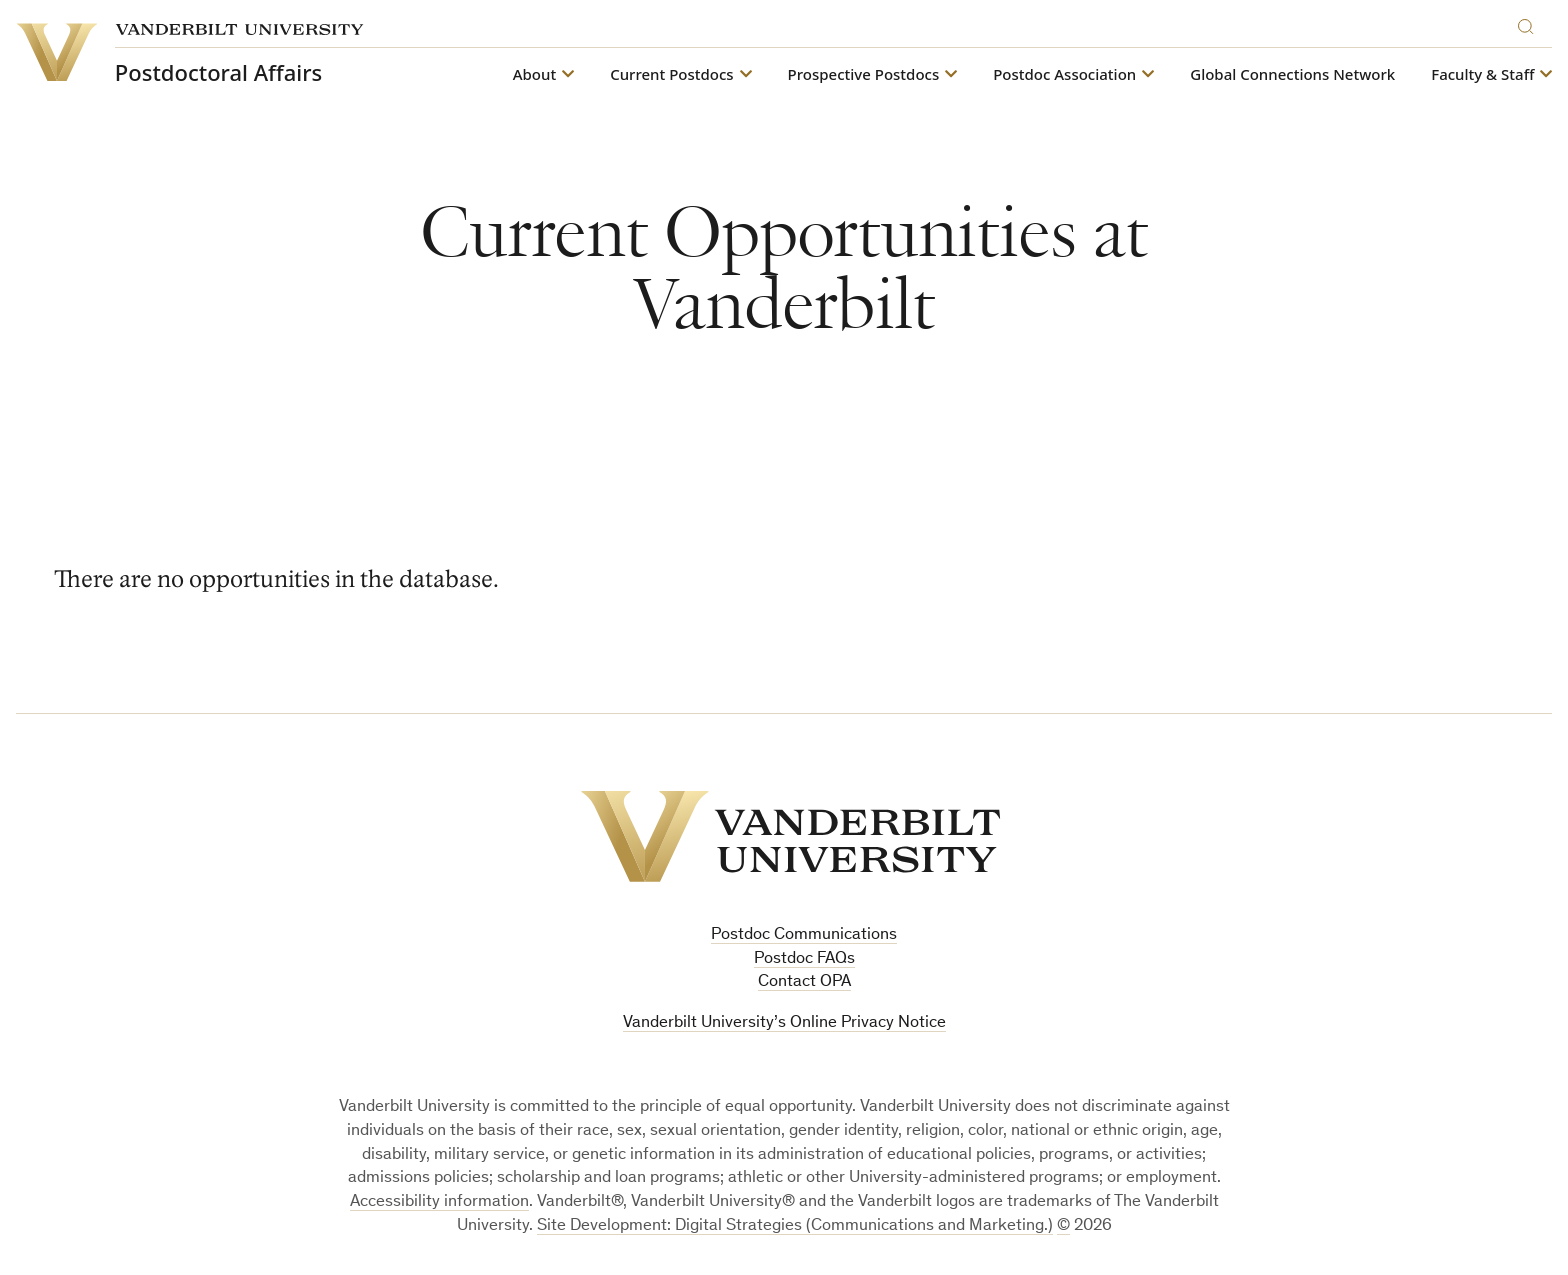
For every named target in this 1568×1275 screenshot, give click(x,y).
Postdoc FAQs (804, 959)
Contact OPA (804, 982)
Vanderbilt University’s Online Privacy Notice (784, 1023)
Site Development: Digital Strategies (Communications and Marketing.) (795, 1226)
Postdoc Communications (804, 935)
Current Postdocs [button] (671, 74)
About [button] (534, 74)
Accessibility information (439, 1202)
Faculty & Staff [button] (1482, 74)
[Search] (1530, 23)
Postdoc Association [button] (1064, 74)
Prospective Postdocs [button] (864, 74)
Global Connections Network (1292, 74)
